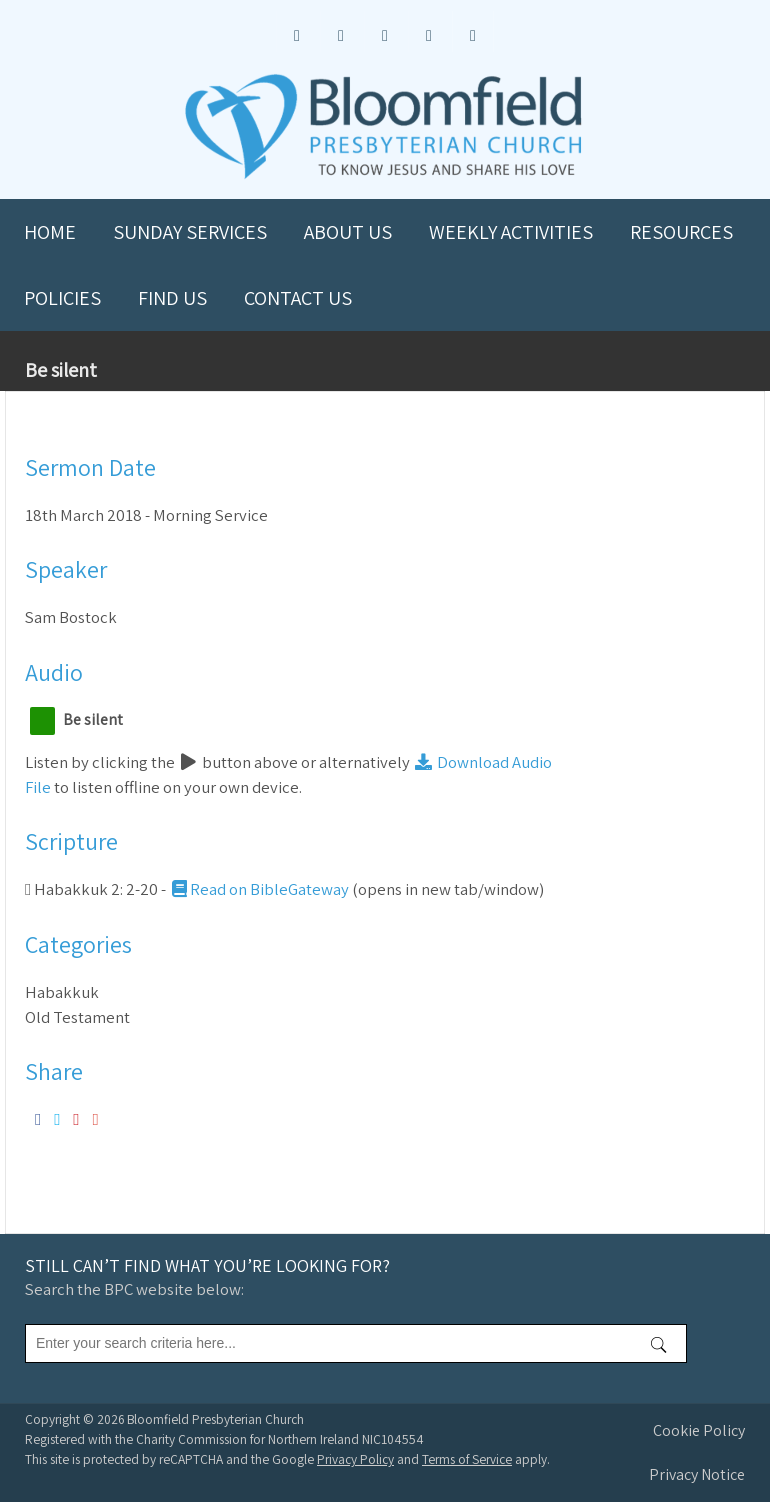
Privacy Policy (355, 1459)
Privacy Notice (697, 1474)
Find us (172, 298)
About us (348, 232)
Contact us (298, 298)
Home (50, 232)
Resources (681, 232)
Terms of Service (467, 1459)
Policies (62, 298)
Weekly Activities (511, 232)
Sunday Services (190, 232)
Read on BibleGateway (259, 889)
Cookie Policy (699, 1430)
